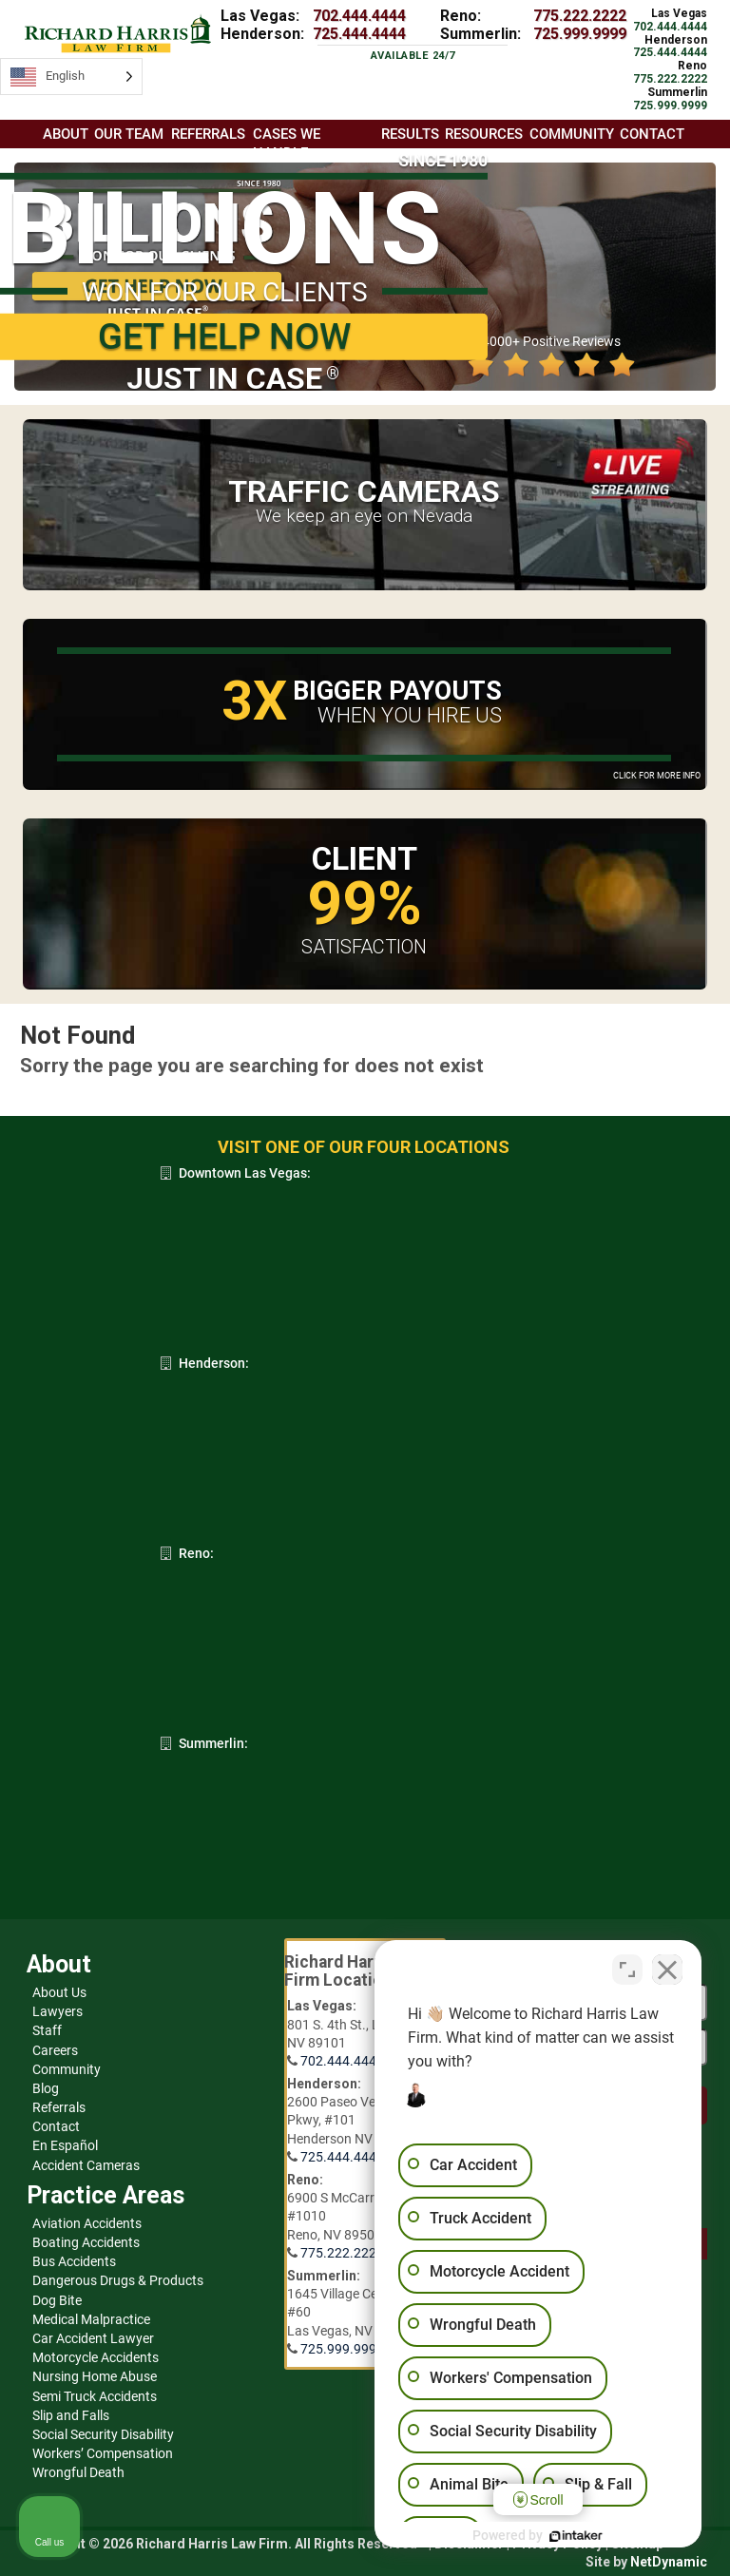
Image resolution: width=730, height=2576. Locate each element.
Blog (45, 2088)
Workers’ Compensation (102, 2453)
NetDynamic (668, 2561)
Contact (56, 2126)
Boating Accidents (86, 2242)
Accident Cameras (86, 2165)
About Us (59, 1992)
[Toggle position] (627, 1968)
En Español (65, 2145)
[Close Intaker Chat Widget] (667, 1968)
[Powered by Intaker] (568, 2536)
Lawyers (57, 2011)
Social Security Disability (103, 2434)
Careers (55, 2050)
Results (410, 134)
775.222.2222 (579, 16)
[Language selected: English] (71, 76)
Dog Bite (57, 2300)
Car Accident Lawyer (93, 2338)
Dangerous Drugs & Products (117, 2280)
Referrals (59, 2107)
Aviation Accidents (87, 2223)
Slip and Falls (70, 2415)
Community (66, 2069)
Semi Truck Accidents (94, 2396)
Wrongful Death (78, 2472)
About (65, 134)
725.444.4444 (359, 34)
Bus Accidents (74, 2261)
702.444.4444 (359, 16)
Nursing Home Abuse (94, 2376)
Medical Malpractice (91, 2319)
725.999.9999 (579, 34)
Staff (47, 2030)
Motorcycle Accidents (95, 2357)
